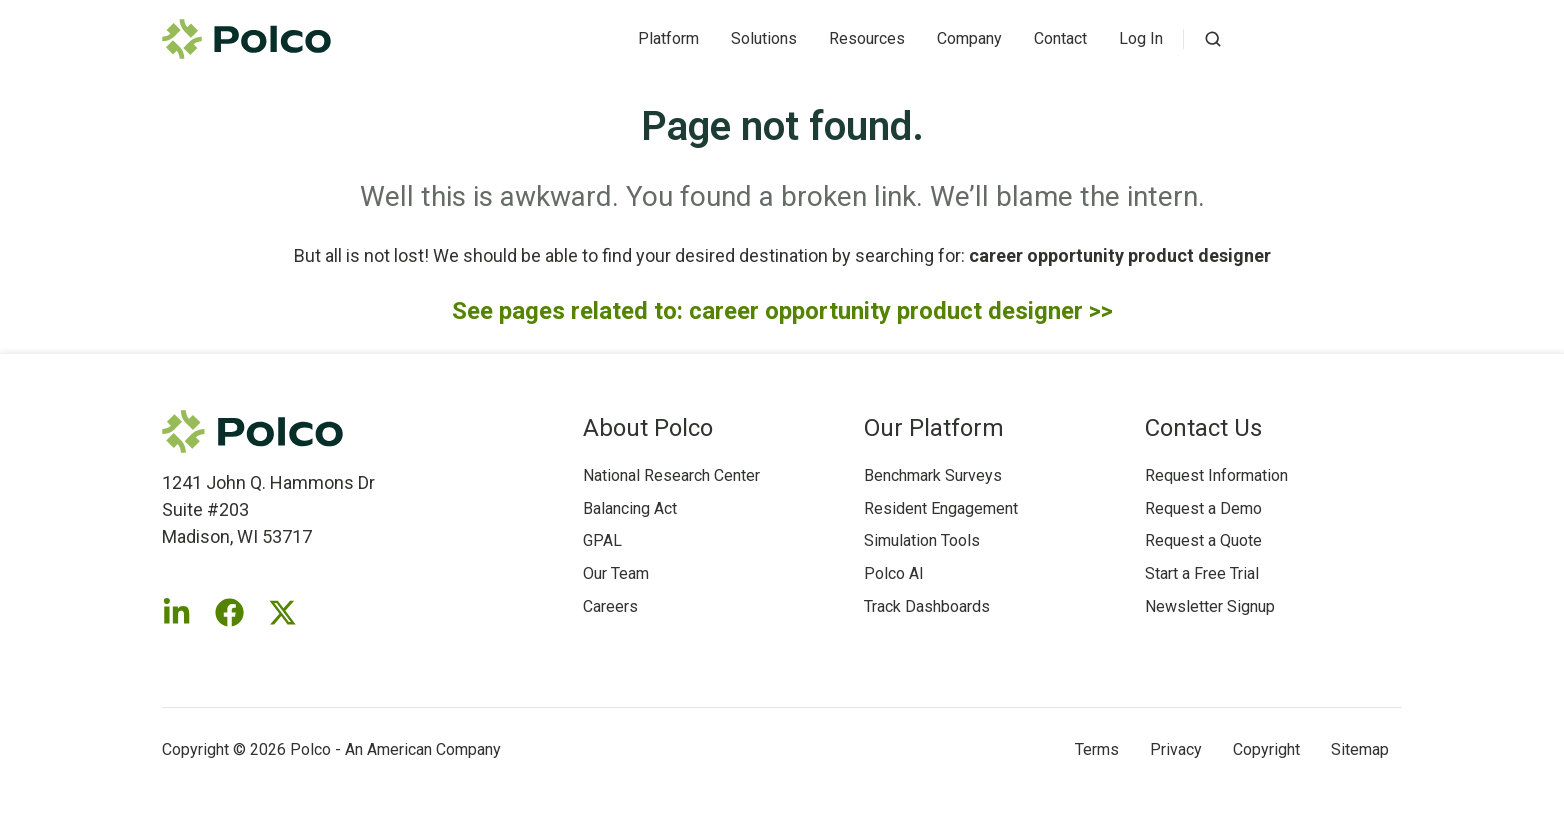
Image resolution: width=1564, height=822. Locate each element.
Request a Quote (1203, 540)
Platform (668, 38)
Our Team (616, 573)
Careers (610, 606)
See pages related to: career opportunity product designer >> (782, 311)
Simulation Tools (922, 540)
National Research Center (671, 475)
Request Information (1216, 475)
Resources (867, 38)
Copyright (1266, 749)
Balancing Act (630, 508)
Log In (1141, 38)
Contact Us (1203, 428)
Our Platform (934, 428)
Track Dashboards (927, 606)
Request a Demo (1203, 508)
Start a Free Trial (1202, 573)
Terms (1097, 749)
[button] (1213, 39)
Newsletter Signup (1210, 606)
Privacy (1176, 749)
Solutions (764, 38)
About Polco (648, 428)
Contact (1060, 38)
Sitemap (1360, 749)
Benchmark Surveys (933, 475)
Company (969, 38)
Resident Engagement (941, 508)
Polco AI (894, 573)
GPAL (602, 540)
